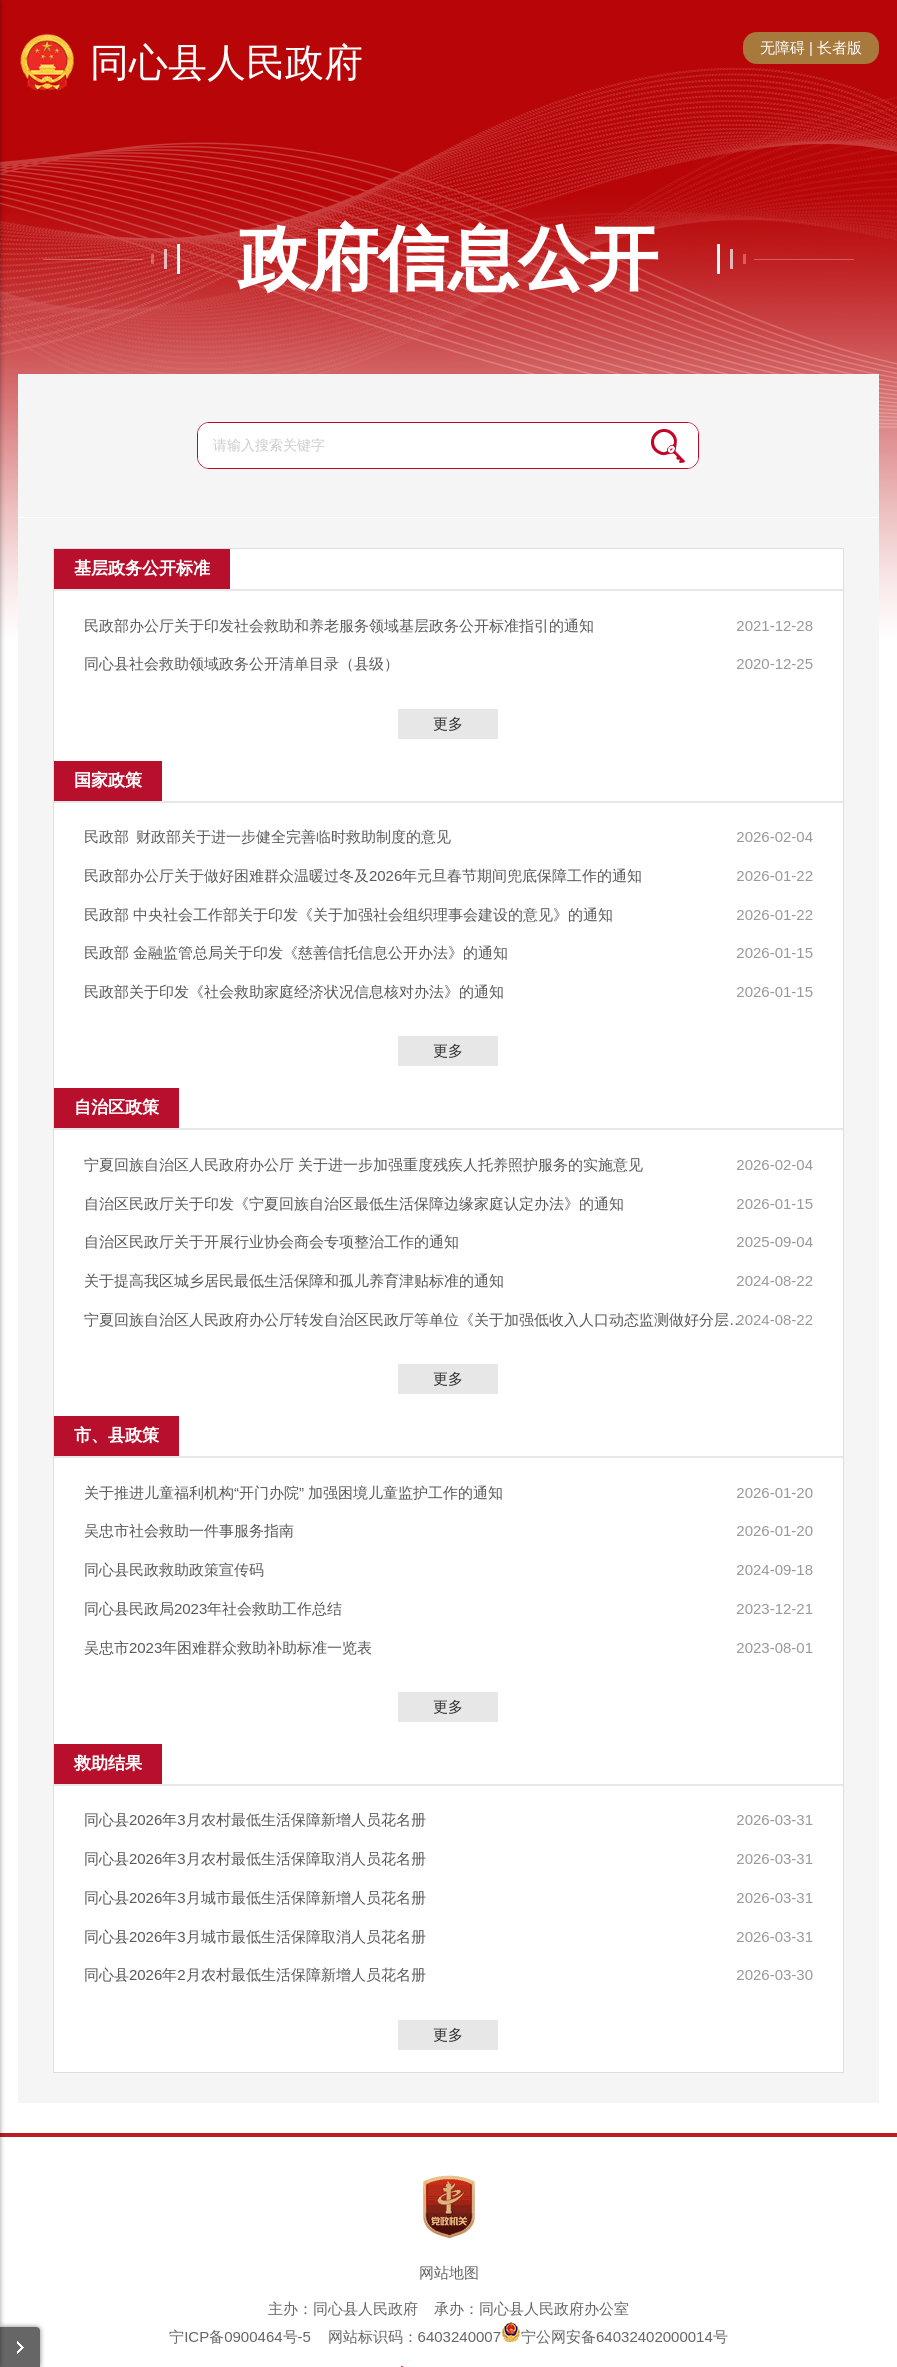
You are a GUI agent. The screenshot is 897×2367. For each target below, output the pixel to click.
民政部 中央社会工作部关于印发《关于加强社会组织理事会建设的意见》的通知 (348, 901)
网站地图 (449, 2211)
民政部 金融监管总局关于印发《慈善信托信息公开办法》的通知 (296, 937)
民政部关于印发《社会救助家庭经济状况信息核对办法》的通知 (294, 973)
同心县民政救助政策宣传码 (174, 1529)
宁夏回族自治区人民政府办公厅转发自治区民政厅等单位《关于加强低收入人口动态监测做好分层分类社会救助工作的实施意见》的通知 (398, 1287)
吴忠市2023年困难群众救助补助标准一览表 (228, 1601)
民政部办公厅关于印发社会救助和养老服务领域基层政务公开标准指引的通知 (339, 623)
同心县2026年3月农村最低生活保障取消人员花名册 (255, 1807)
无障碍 (782, 47)
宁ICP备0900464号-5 (240, 2275)
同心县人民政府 (226, 62)
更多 (448, 717)
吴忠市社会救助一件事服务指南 (189, 1493)
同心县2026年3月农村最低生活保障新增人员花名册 (255, 1771)
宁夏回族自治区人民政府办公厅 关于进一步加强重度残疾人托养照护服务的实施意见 (363, 1143)
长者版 (839, 47)
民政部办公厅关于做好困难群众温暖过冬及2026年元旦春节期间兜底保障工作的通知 (363, 865)
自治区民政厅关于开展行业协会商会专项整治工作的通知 (271, 1215)
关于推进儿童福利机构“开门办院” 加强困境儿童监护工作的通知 (293, 1457)
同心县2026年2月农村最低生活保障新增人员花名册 (255, 1915)
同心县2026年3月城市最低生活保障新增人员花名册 (255, 1843)
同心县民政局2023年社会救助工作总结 (213, 1565)
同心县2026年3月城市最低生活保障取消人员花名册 (255, 1879)
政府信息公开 (448, 259)
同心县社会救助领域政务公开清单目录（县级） (241, 659)
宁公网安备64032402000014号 (614, 2275)
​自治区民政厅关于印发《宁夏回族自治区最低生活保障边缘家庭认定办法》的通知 (354, 1179)
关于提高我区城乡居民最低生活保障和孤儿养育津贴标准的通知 (294, 1251)
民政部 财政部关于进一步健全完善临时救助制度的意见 (268, 829)
